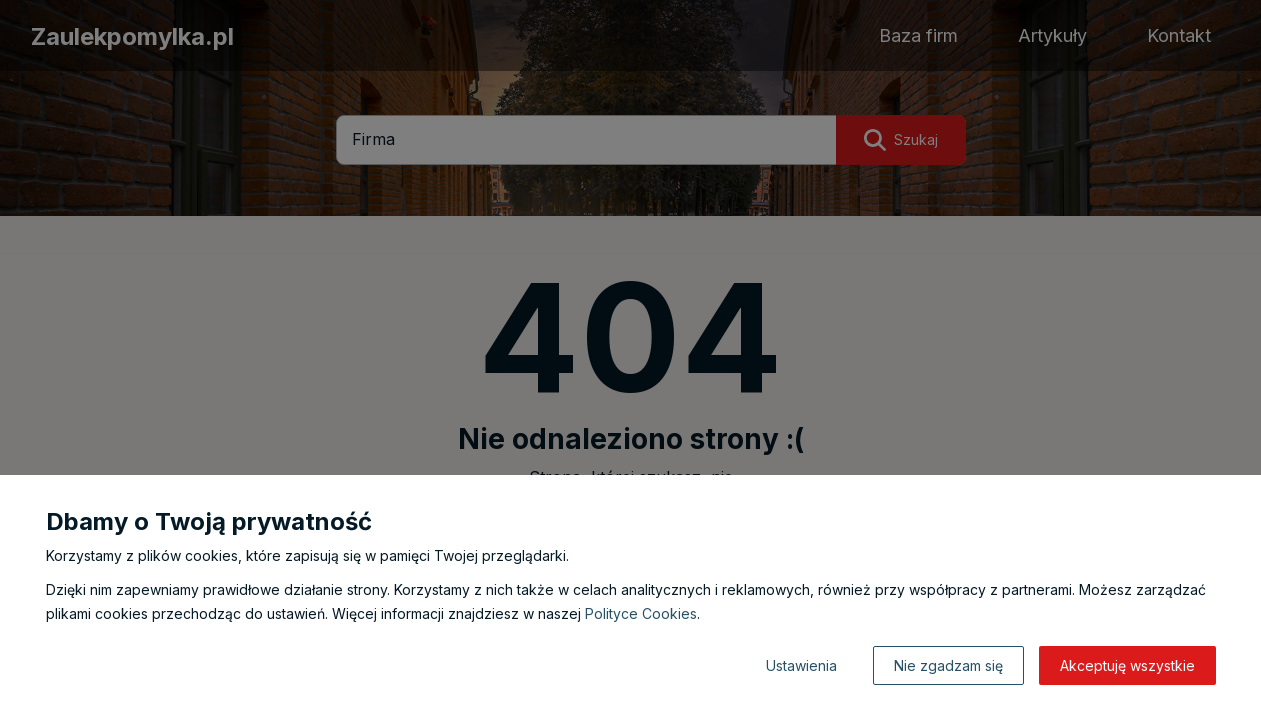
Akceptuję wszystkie (1127, 665)
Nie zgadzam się (948, 665)
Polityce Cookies (641, 613)
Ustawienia (801, 665)
